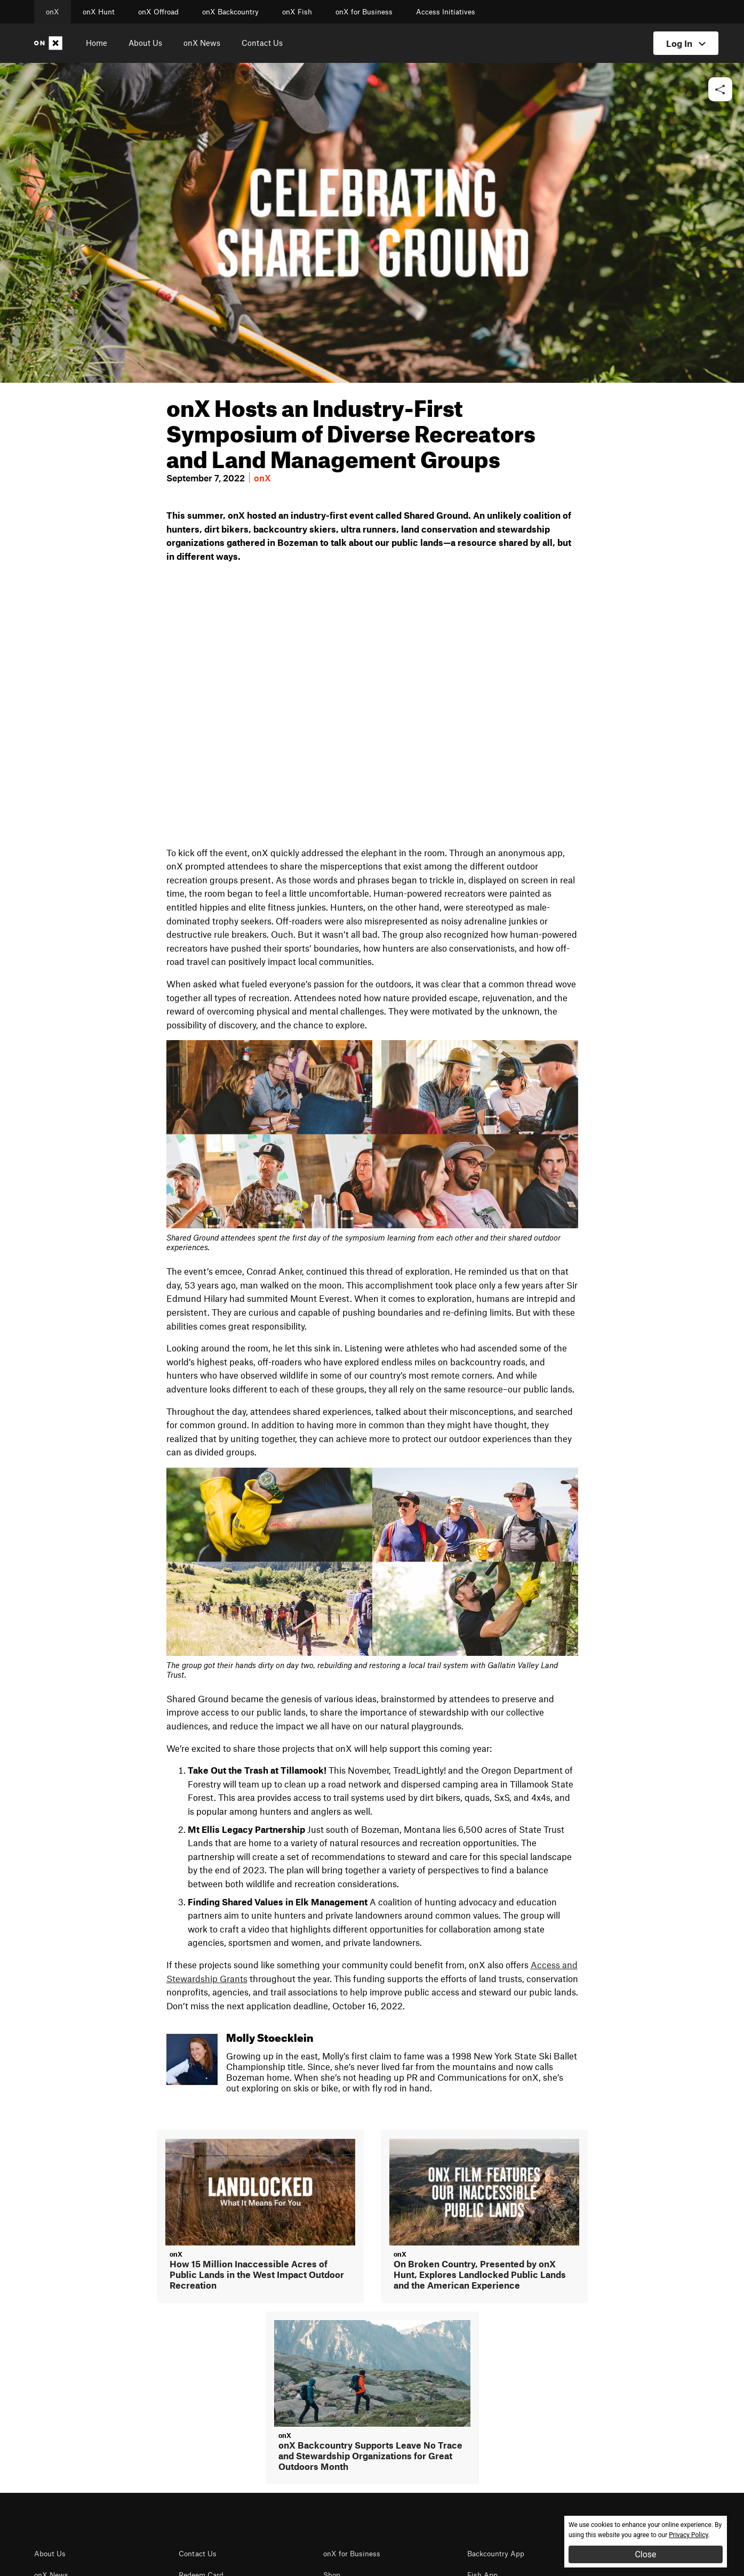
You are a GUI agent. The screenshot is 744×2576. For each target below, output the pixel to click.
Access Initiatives (445, 11)
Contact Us (262, 42)
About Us (145, 42)
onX (52, 11)
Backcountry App (495, 2553)
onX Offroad (158, 11)
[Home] (50, 43)
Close (645, 2554)
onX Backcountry (230, 11)
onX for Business (364, 11)
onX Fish (297, 11)
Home (96, 42)
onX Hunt (99, 11)
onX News (201, 42)
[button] (720, 91)
